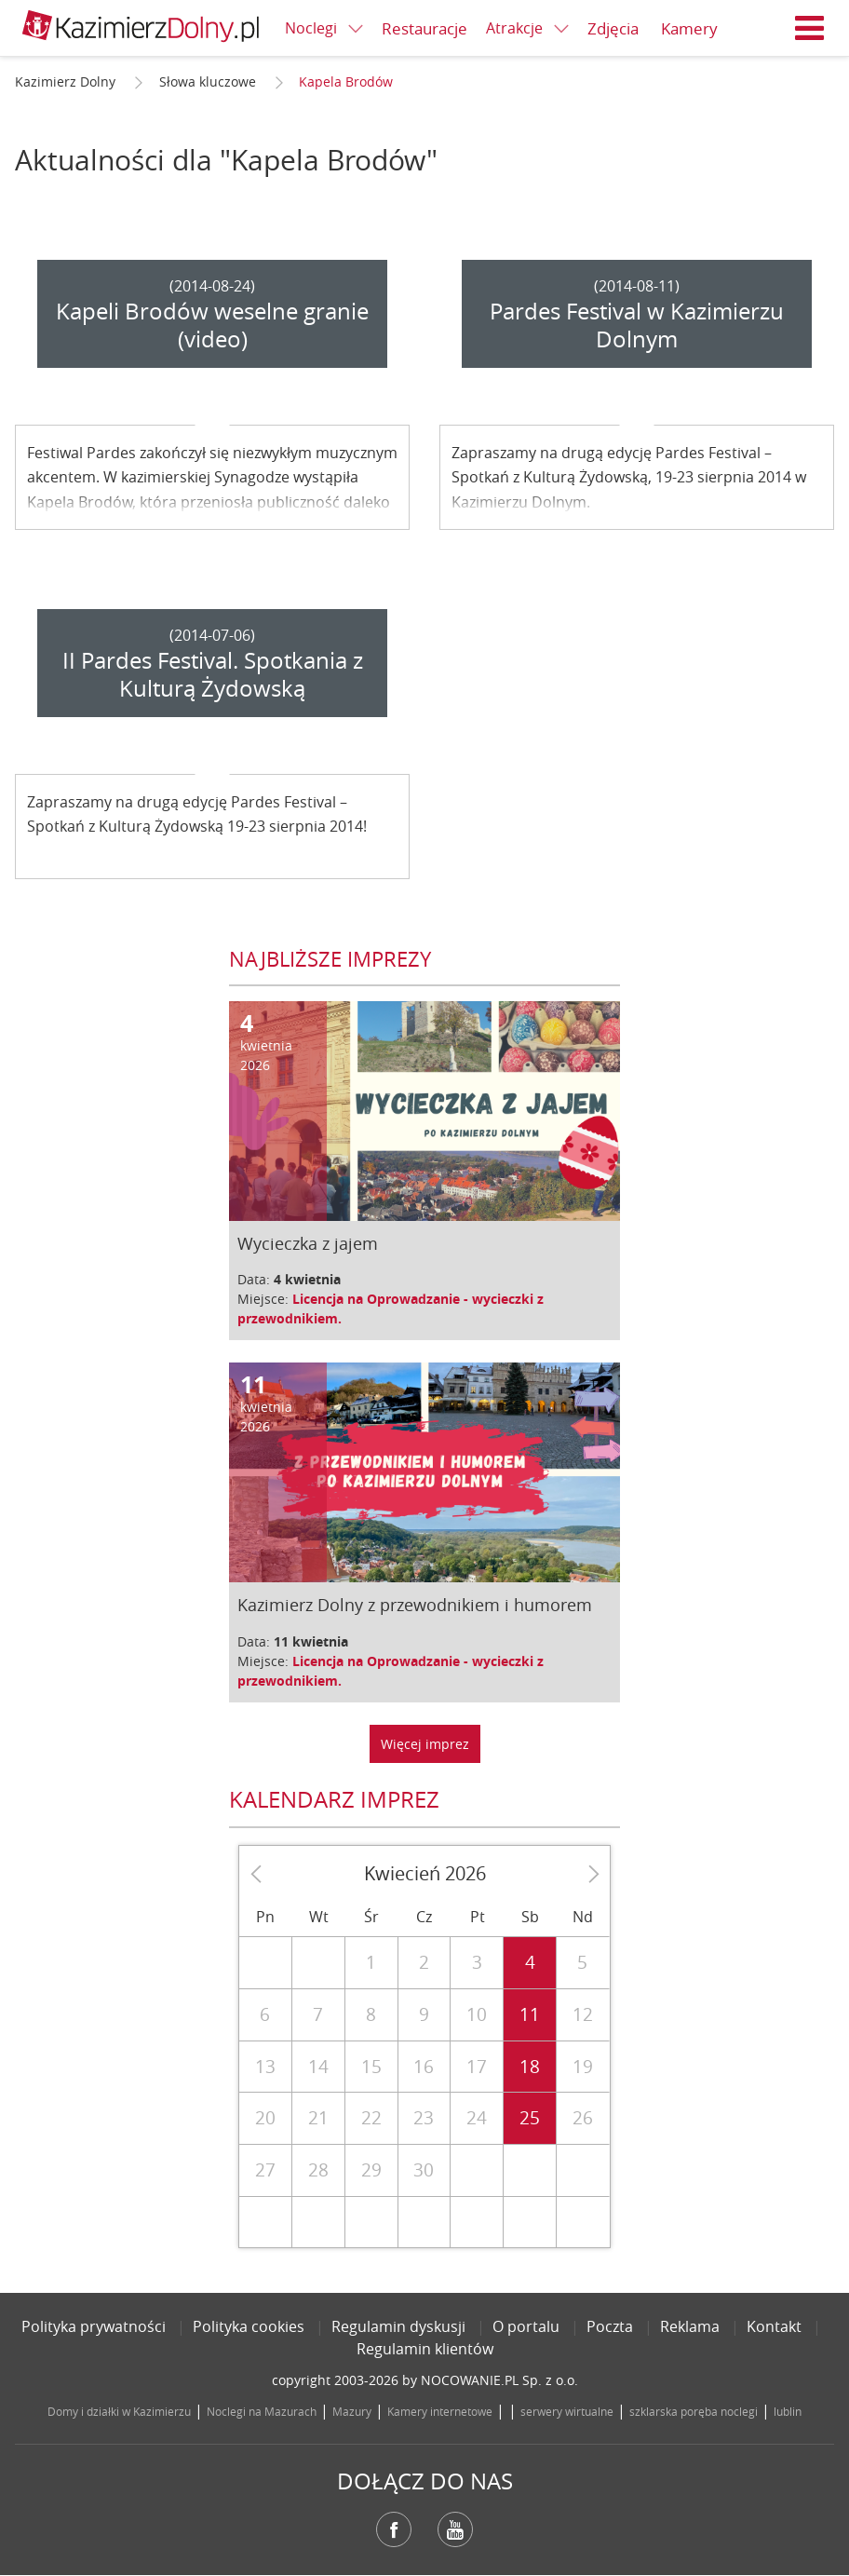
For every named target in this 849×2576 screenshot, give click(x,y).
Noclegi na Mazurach (262, 2411)
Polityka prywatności (93, 2326)
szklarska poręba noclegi (693, 2411)
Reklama (690, 2326)
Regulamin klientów (425, 2349)
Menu (810, 28)
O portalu (525, 2326)
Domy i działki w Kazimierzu (119, 2411)
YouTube (455, 2529)
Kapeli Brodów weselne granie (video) (212, 325)
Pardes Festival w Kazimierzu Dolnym (637, 325)
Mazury (351, 2411)
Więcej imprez (425, 1744)
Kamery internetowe (439, 2411)
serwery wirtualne (566, 2411)
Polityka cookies (248, 2326)
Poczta (609, 2326)
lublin (788, 2411)
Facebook (393, 2529)
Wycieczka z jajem (307, 1243)
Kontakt (774, 2326)
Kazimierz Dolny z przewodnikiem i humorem (414, 1604)
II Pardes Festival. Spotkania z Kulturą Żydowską (212, 674)
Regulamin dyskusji (398, 2326)
